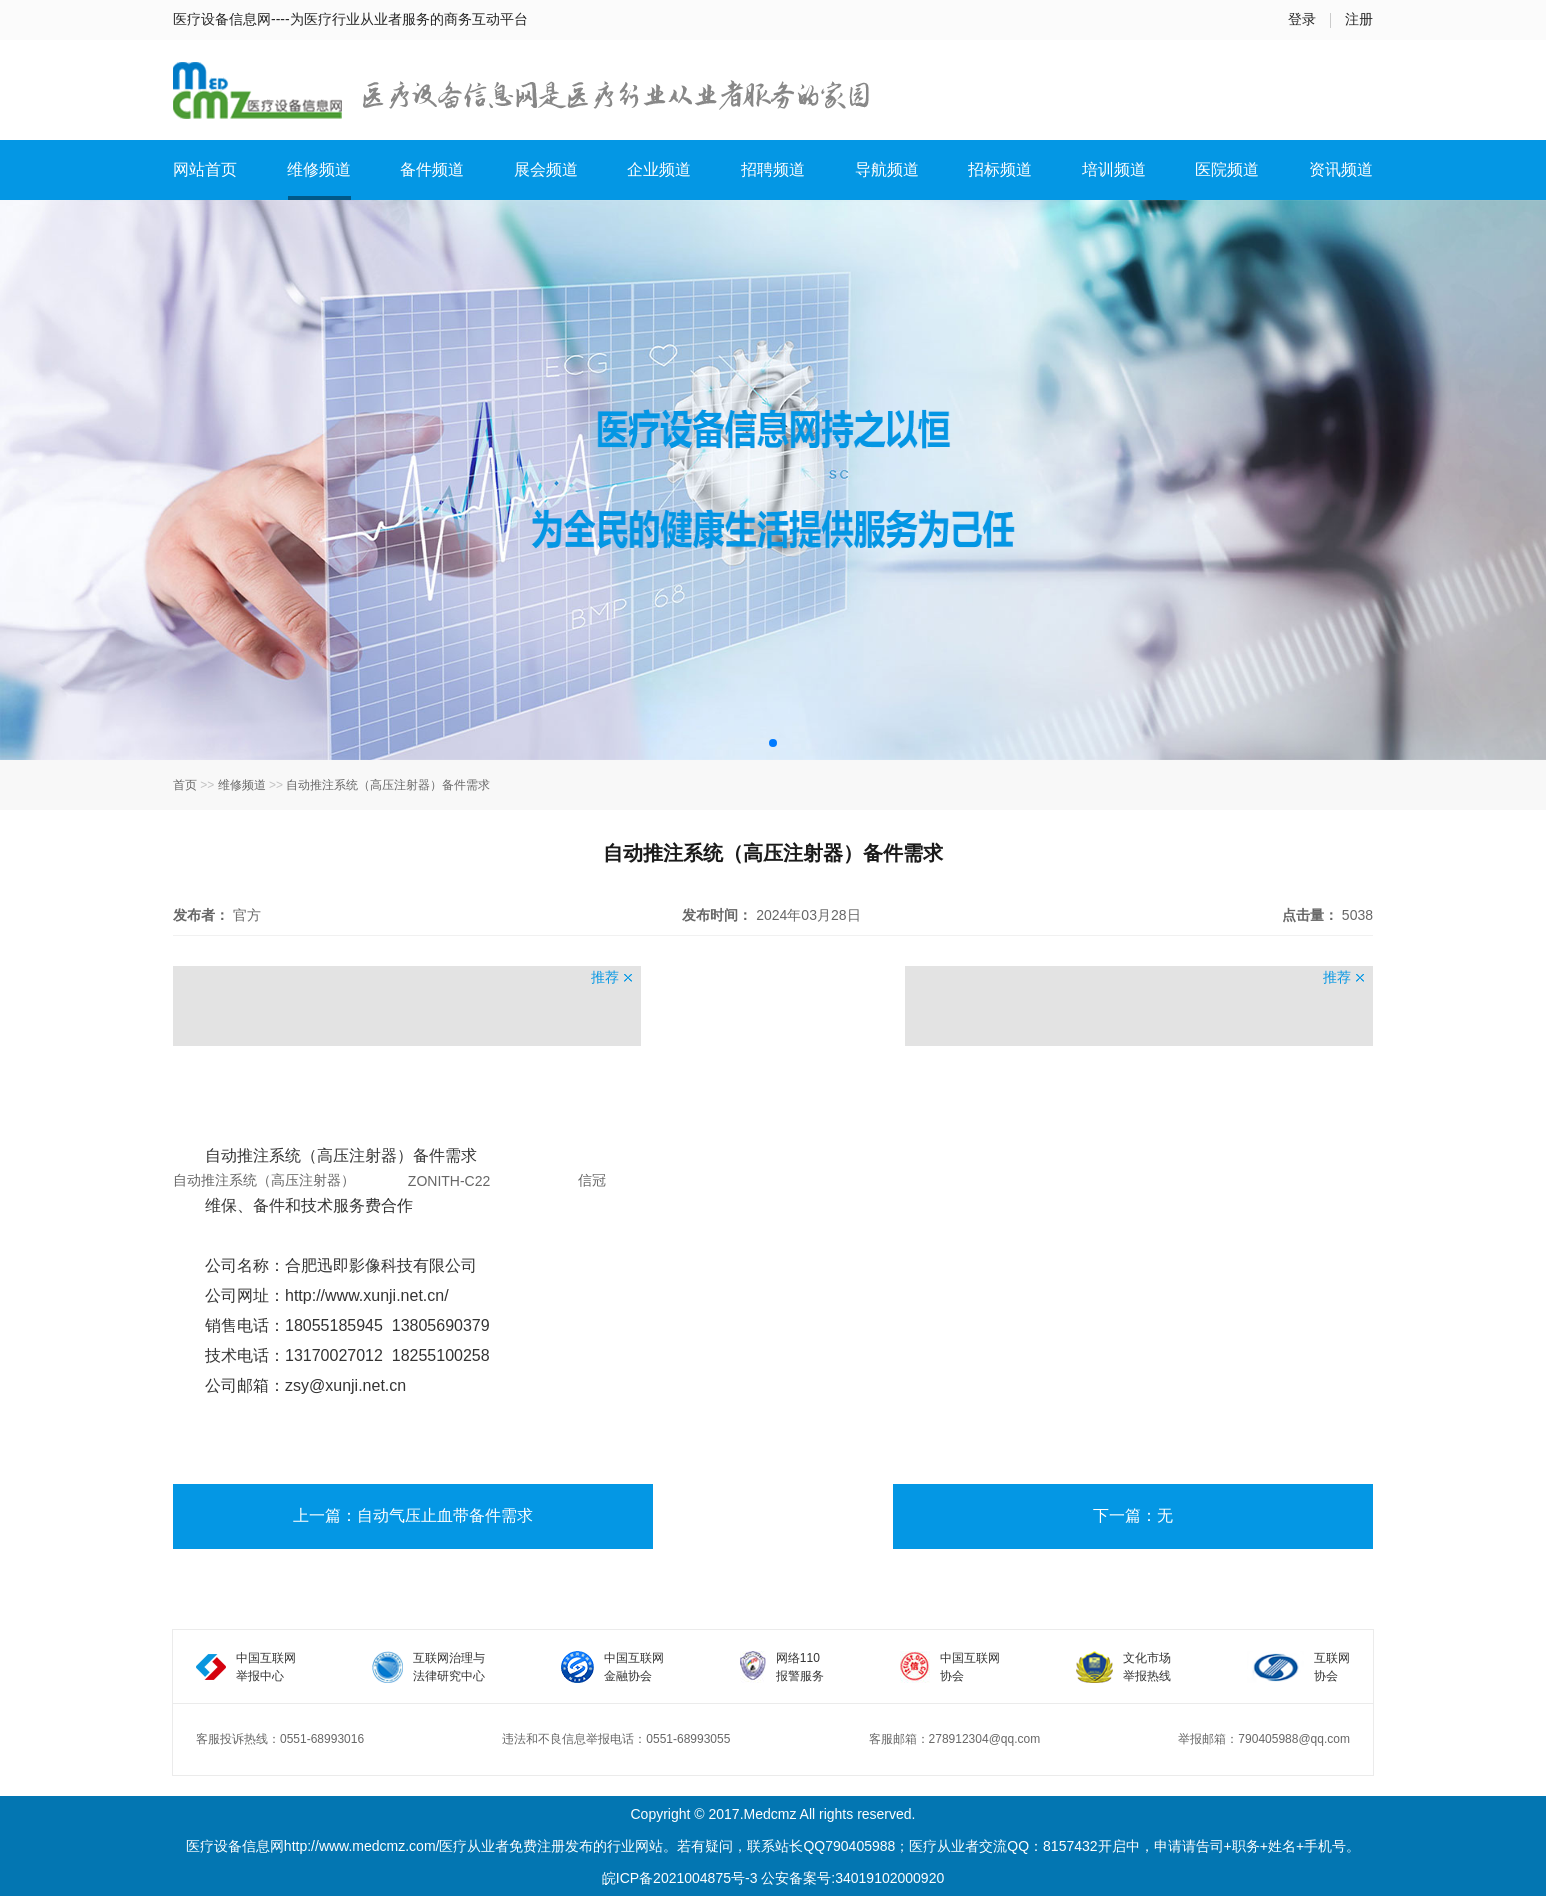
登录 (1302, 19)
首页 (185, 785)
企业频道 (659, 169)
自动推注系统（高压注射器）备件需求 (388, 785)
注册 (1359, 19)
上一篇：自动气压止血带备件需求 (413, 1515)
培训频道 (1114, 169)
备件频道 (432, 169)
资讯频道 (1341, 169)
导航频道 (887, 169)
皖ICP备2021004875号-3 (680, 1878)
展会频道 (546, 169)
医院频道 (1227, 169)
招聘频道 (773, 169)
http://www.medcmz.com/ (362, 1846)
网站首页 (205, 169)
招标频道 (1000, 169)
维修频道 (319, 169)
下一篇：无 (1133, 1515)
